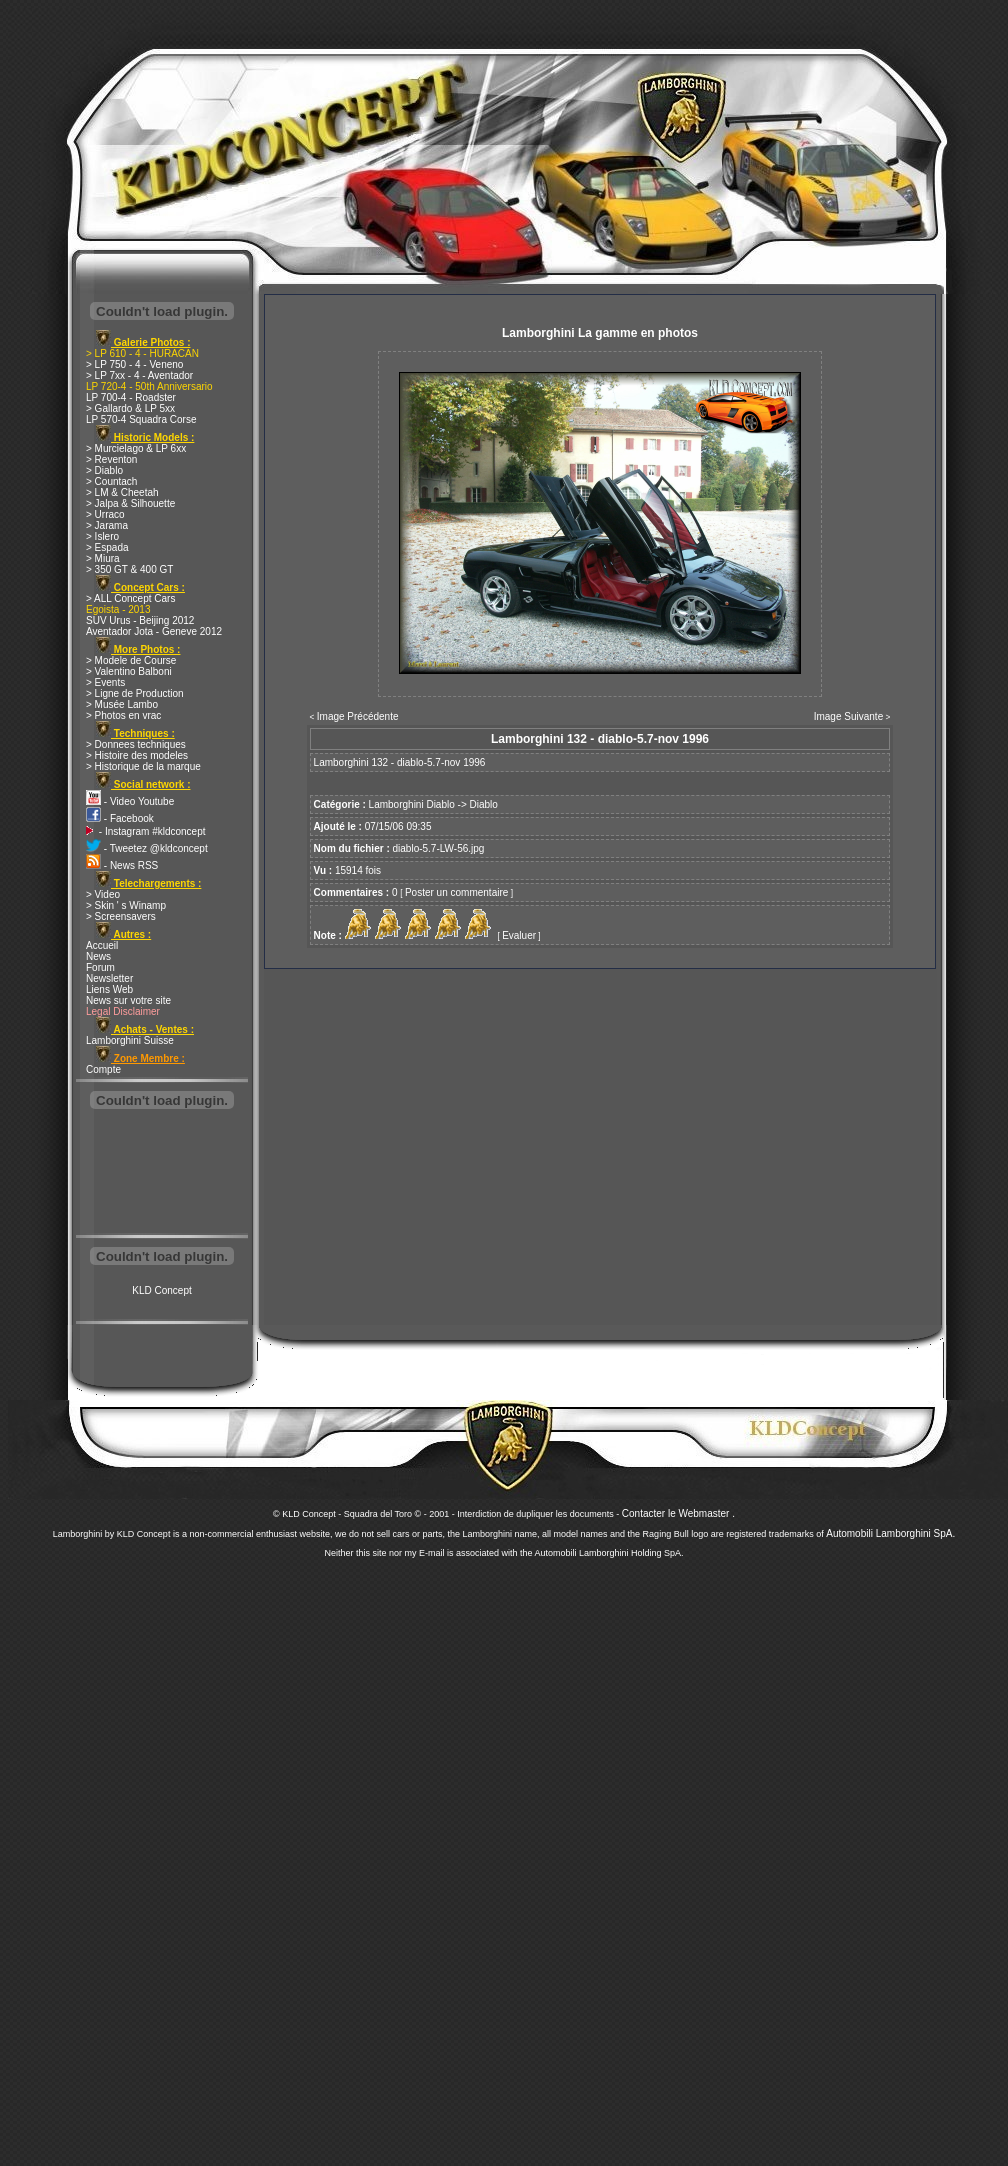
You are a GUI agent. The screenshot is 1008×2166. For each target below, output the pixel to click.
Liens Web (109, 989)
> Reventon (111, 459)
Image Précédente (358, 716)
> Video (103, 894)
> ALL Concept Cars (130, 598)
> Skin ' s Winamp (126, 905)
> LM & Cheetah (122, 492)
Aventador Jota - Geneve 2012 (154, 631)
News (98, 956)
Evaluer (519, 935)
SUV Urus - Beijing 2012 (140, 620)
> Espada (107, 547)
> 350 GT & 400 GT (129, 569)
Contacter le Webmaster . (678, 1513)
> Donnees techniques (136, 744)
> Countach (111, 481)
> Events (105, 682)
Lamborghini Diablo (412, 804)
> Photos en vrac (123, 715)
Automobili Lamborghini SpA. (890, 1533)
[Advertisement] (162, 1174)
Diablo (484, 804)
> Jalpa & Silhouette (130, 503)
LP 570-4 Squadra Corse (141, 419)
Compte (103, 1069)
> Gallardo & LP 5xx (130, 408)
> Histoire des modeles (137, 755)
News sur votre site (128, 1000)
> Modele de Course (131, 660)
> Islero (102, 536)
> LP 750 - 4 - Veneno (134, 364)
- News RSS (122, 865)
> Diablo (104, 470)
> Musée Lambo (122, 704)
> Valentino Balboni (129, 671)
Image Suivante (849, 716)
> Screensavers (121, 916)
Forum (100, 967)
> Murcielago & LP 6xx (136, 448)
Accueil (102, 945)
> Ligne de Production (135, 693)
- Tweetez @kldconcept (147, 848)
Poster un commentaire (456, 892)
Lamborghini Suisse (130, 1040)
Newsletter (109, 978)
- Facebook (120, 818)
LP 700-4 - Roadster (131, 397)
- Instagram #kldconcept (146, 831)
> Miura (103, 558)
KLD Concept (161, 1290)
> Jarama (107, 525)
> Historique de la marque (143, 766)
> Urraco (105, 514)
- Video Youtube (130, 801)
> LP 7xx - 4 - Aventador (139, 375)
